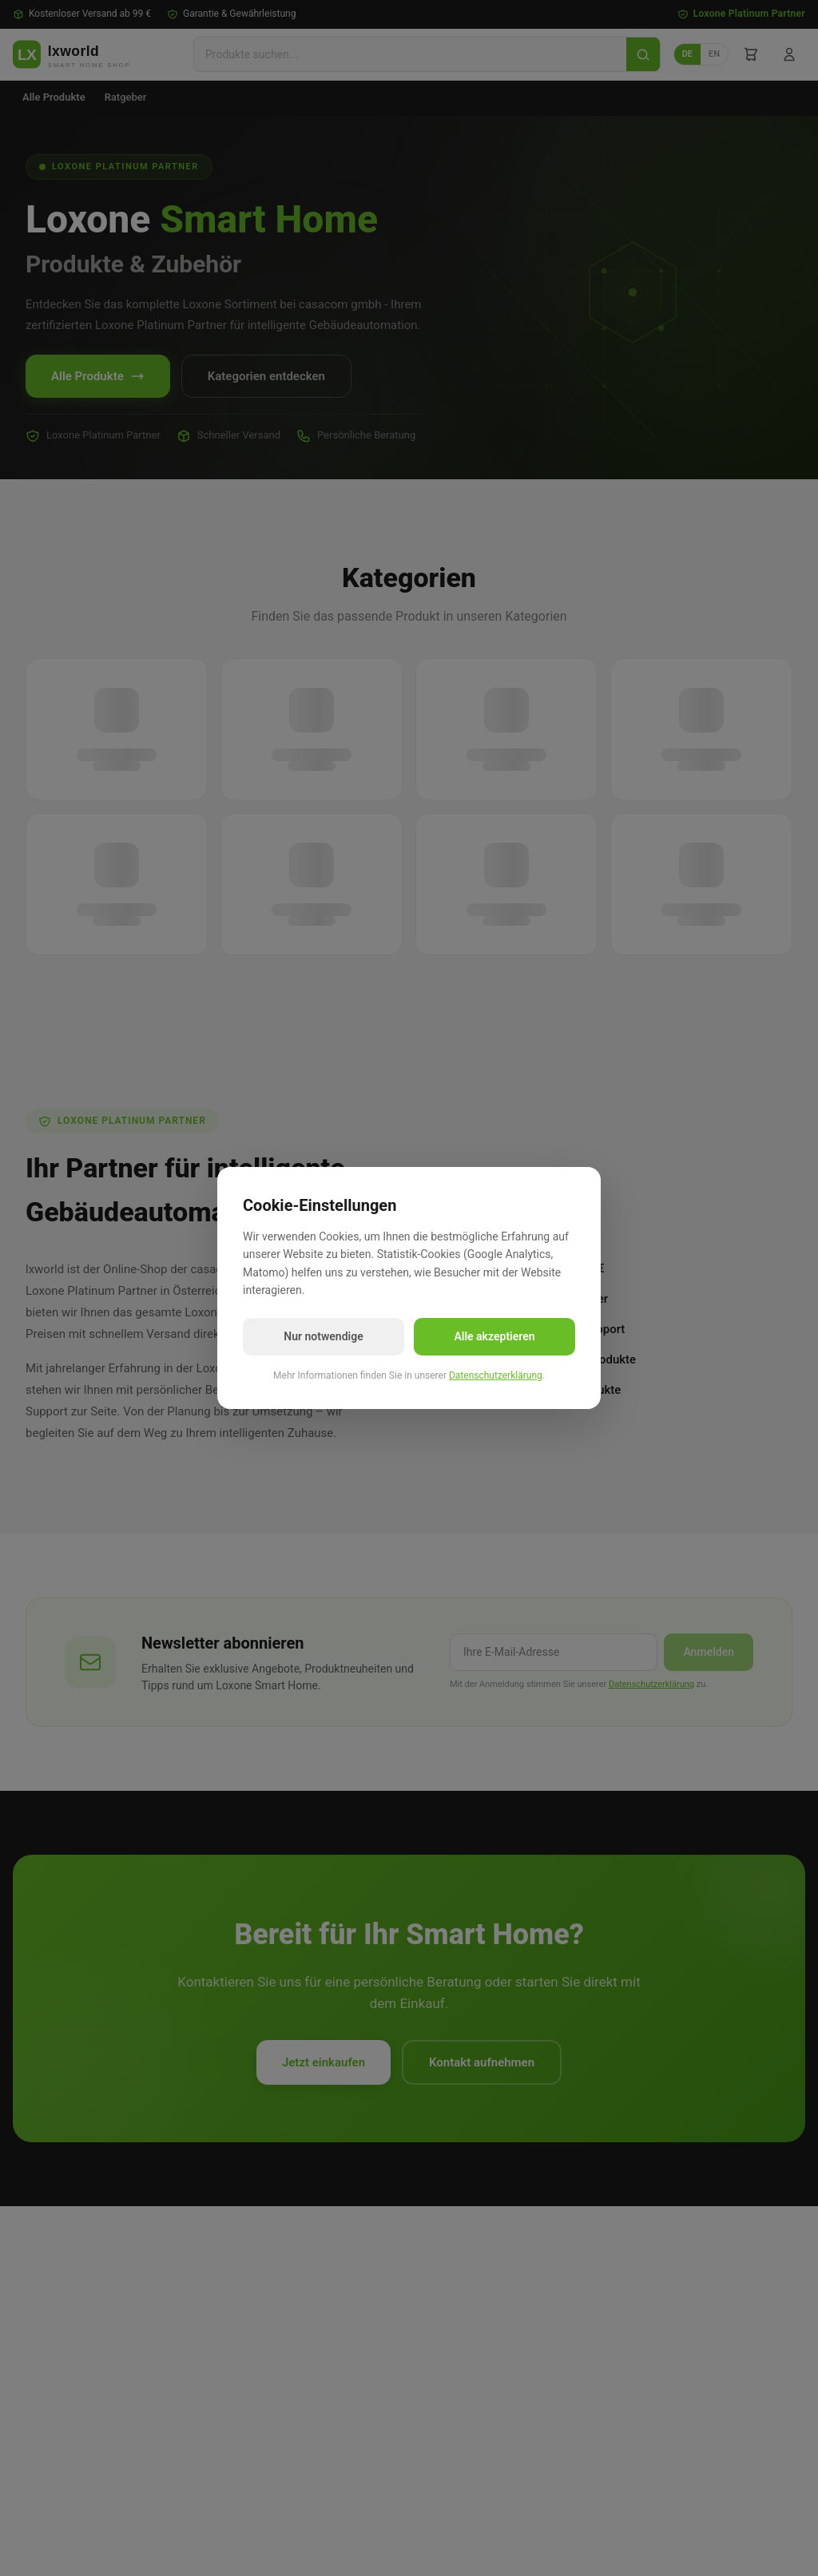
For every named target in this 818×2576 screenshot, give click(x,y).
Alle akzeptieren (494, 1336)
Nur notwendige (323, 1336)
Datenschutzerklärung (495, 1375)
